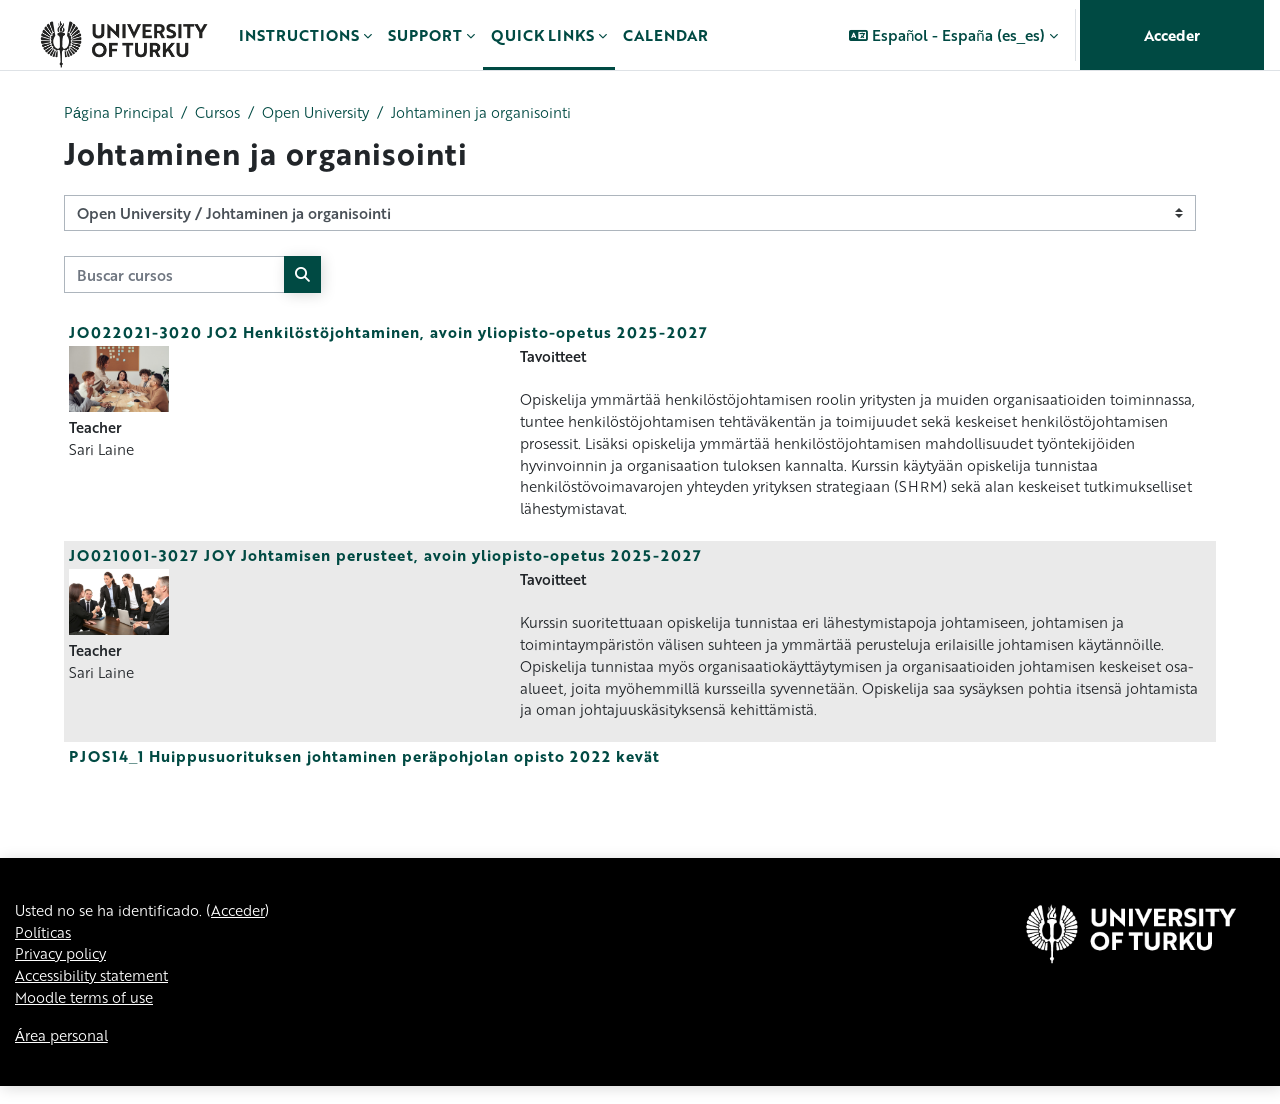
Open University (328, 113)
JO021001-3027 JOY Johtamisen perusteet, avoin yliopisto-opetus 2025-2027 (385, 562)
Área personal (65, 1053)
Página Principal (120, 113)
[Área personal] (123, 35)
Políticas (45, 947)
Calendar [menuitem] (665, 35)
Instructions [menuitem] (299, 35)
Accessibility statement (99, 992)
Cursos (224, 113)
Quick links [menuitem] (542, 35)
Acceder (1172, 35)
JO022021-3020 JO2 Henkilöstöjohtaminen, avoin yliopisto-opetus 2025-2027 (388, 333)
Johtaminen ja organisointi (501, 113)
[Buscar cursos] (174, 275)
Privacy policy (64, 969)
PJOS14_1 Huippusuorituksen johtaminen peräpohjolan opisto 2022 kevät (364, 768)
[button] (953, 35)
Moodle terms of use (89, 1014)
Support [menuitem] (425, 35)
